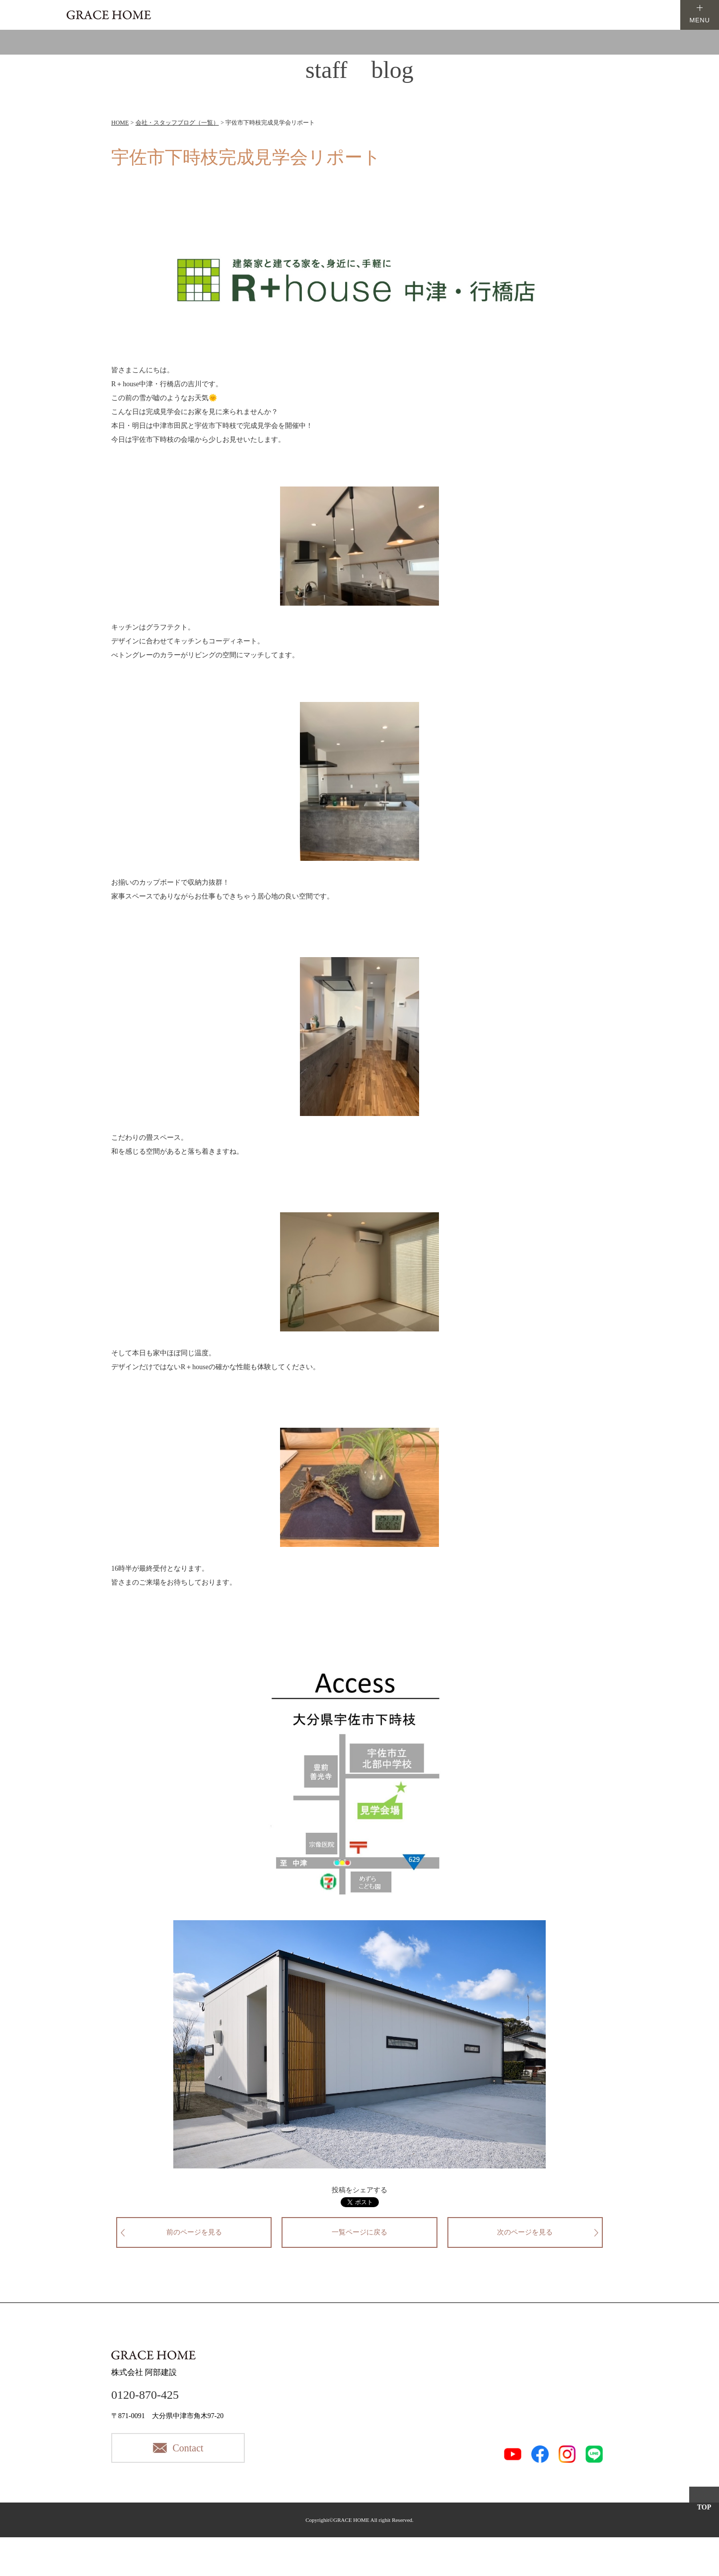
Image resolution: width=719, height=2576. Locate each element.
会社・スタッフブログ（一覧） (177, 122)
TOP (704, 2507)
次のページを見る (525, 2232)
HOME (120, 122)
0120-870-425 (145, 2394)
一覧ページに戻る (359, 2232)
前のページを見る (194, 2232)
